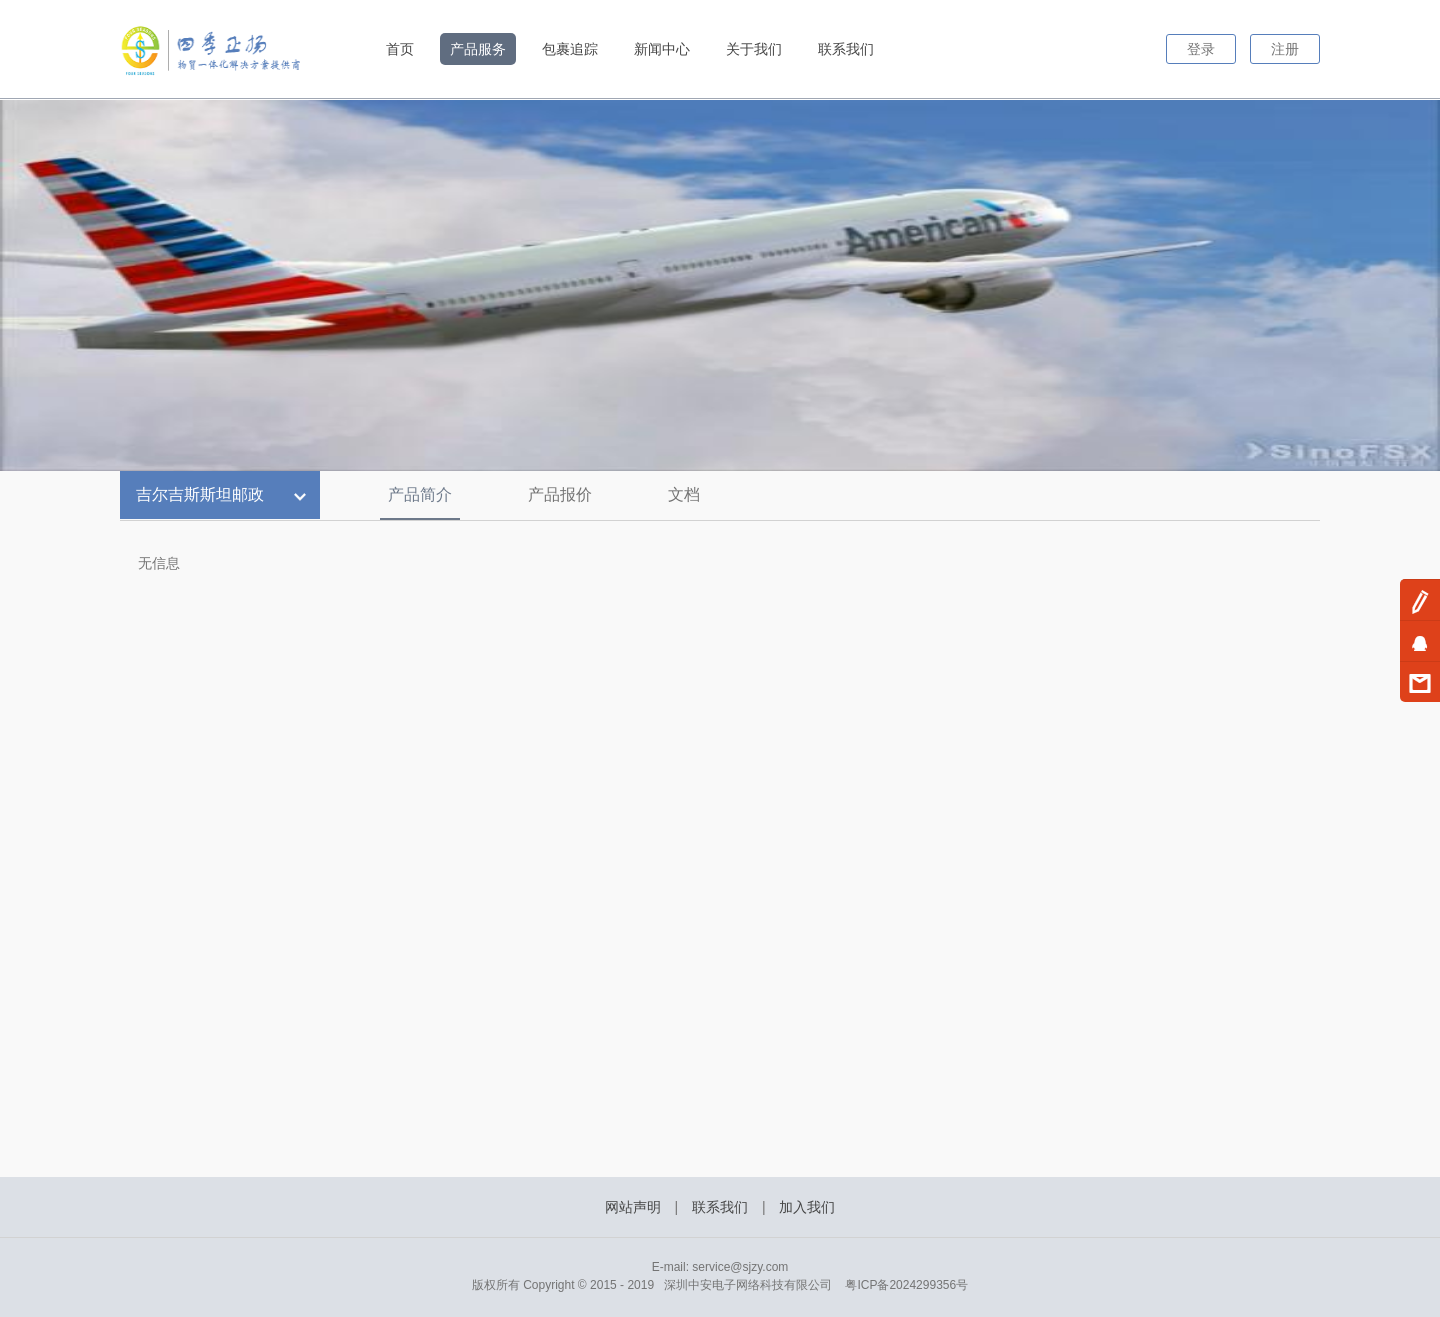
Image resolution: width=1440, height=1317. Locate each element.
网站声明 (633, 1207)
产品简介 (420, 494)
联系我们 (846, 49)
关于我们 (754, 49)
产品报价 (560, 494)
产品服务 (478, 49)
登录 (1201, 49)
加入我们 (807, 1207)
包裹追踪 (570, 49)
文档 (684, 494)
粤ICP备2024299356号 (906, 1285)
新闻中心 (662, 49)
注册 (1285, 49)
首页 (400, 49)
